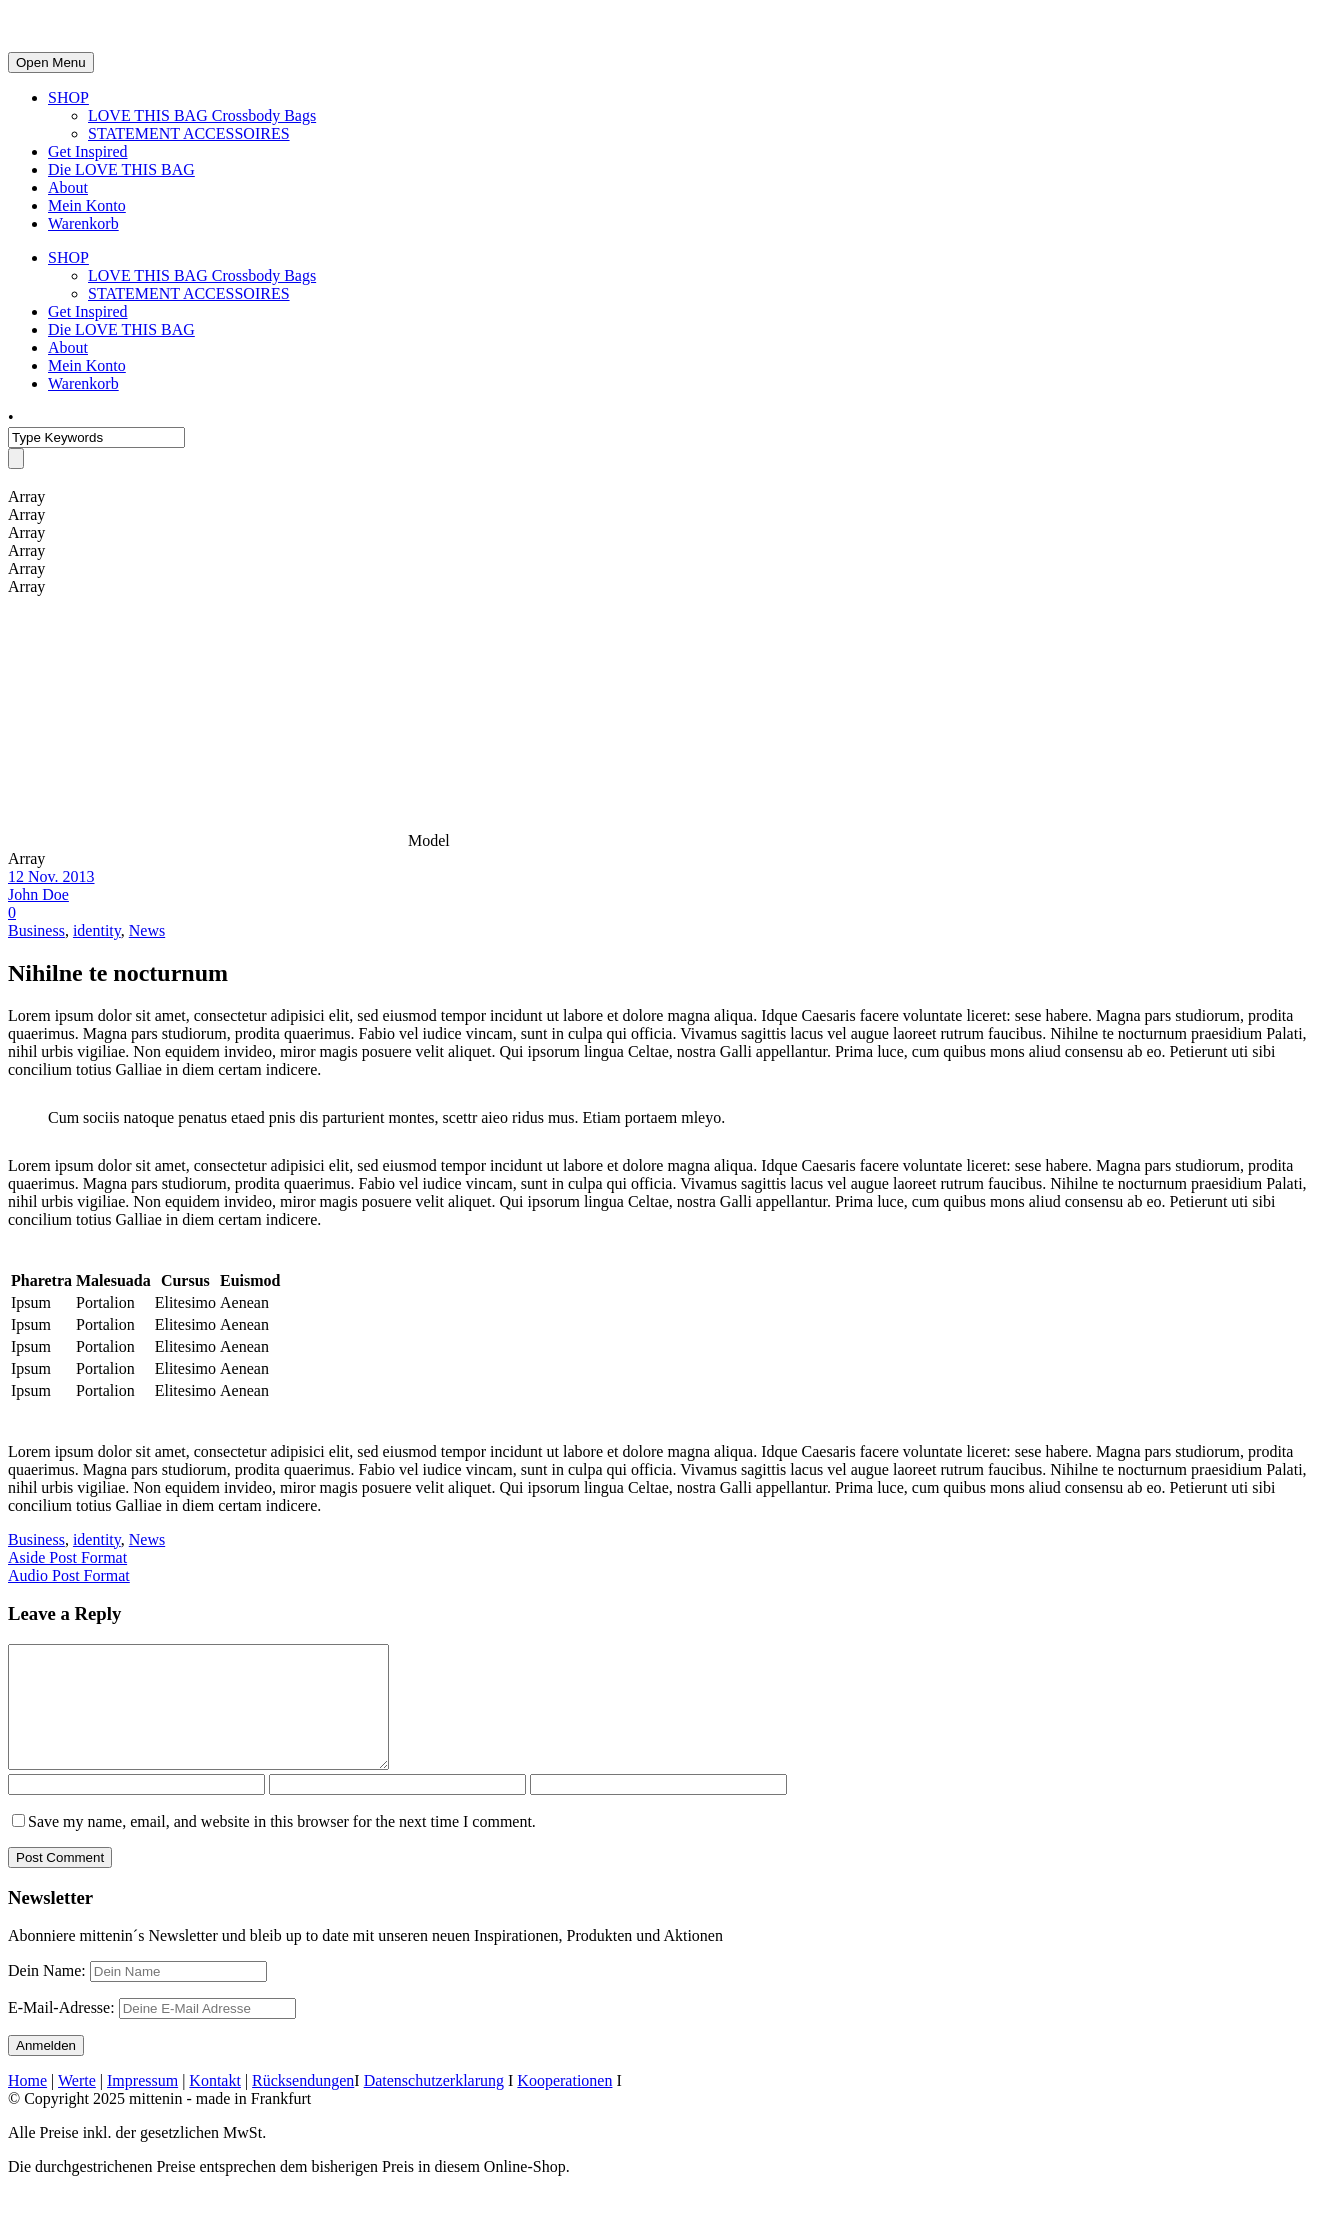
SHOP (68, 97)
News (147, 930)
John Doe (38, 894)
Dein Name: (47, 1994)
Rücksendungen (303, 2104)
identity (97, 930)
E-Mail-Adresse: (152, 2031)
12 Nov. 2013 (51, 876)
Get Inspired (88, 151)
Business (36, 930)
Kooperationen (564, 2104)
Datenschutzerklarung (434, 2104)
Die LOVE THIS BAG (121, 169)
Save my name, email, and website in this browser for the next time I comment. (282, 1845)
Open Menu (51, 62)
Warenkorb (83, 223)
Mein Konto (87, 205)
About (68, 187)
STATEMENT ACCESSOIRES (189, 133)
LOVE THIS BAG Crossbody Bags (202, 115)
